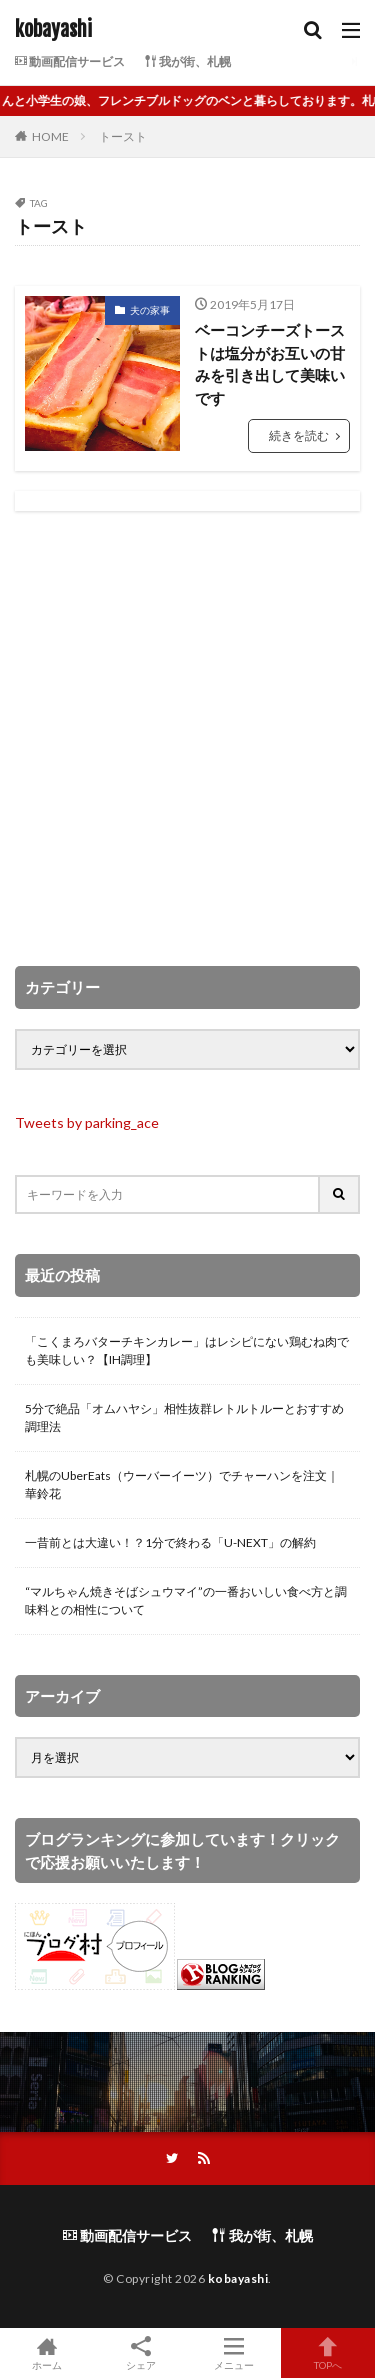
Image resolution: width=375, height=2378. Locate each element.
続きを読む (299, 435)
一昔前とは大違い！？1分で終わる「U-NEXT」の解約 (170, 1542)
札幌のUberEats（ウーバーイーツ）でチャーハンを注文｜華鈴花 (182, 1484)
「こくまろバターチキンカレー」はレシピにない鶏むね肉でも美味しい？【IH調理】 (187, 1350)
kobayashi (53, 30)
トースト (123, 136)
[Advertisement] (187, 738)
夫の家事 (150, 310)
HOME (50, 136)
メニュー (235, 2353)
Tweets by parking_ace (87, 1122)
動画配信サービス (70, 61)
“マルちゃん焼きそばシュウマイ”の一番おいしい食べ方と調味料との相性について (186, 1600)
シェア (141, 2353)
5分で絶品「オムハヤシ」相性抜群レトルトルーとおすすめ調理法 (184, 1417)
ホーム (47, 2353)
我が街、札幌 (188, 61)
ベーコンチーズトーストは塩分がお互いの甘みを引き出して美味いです (270, 364)
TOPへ (328, 2353)
